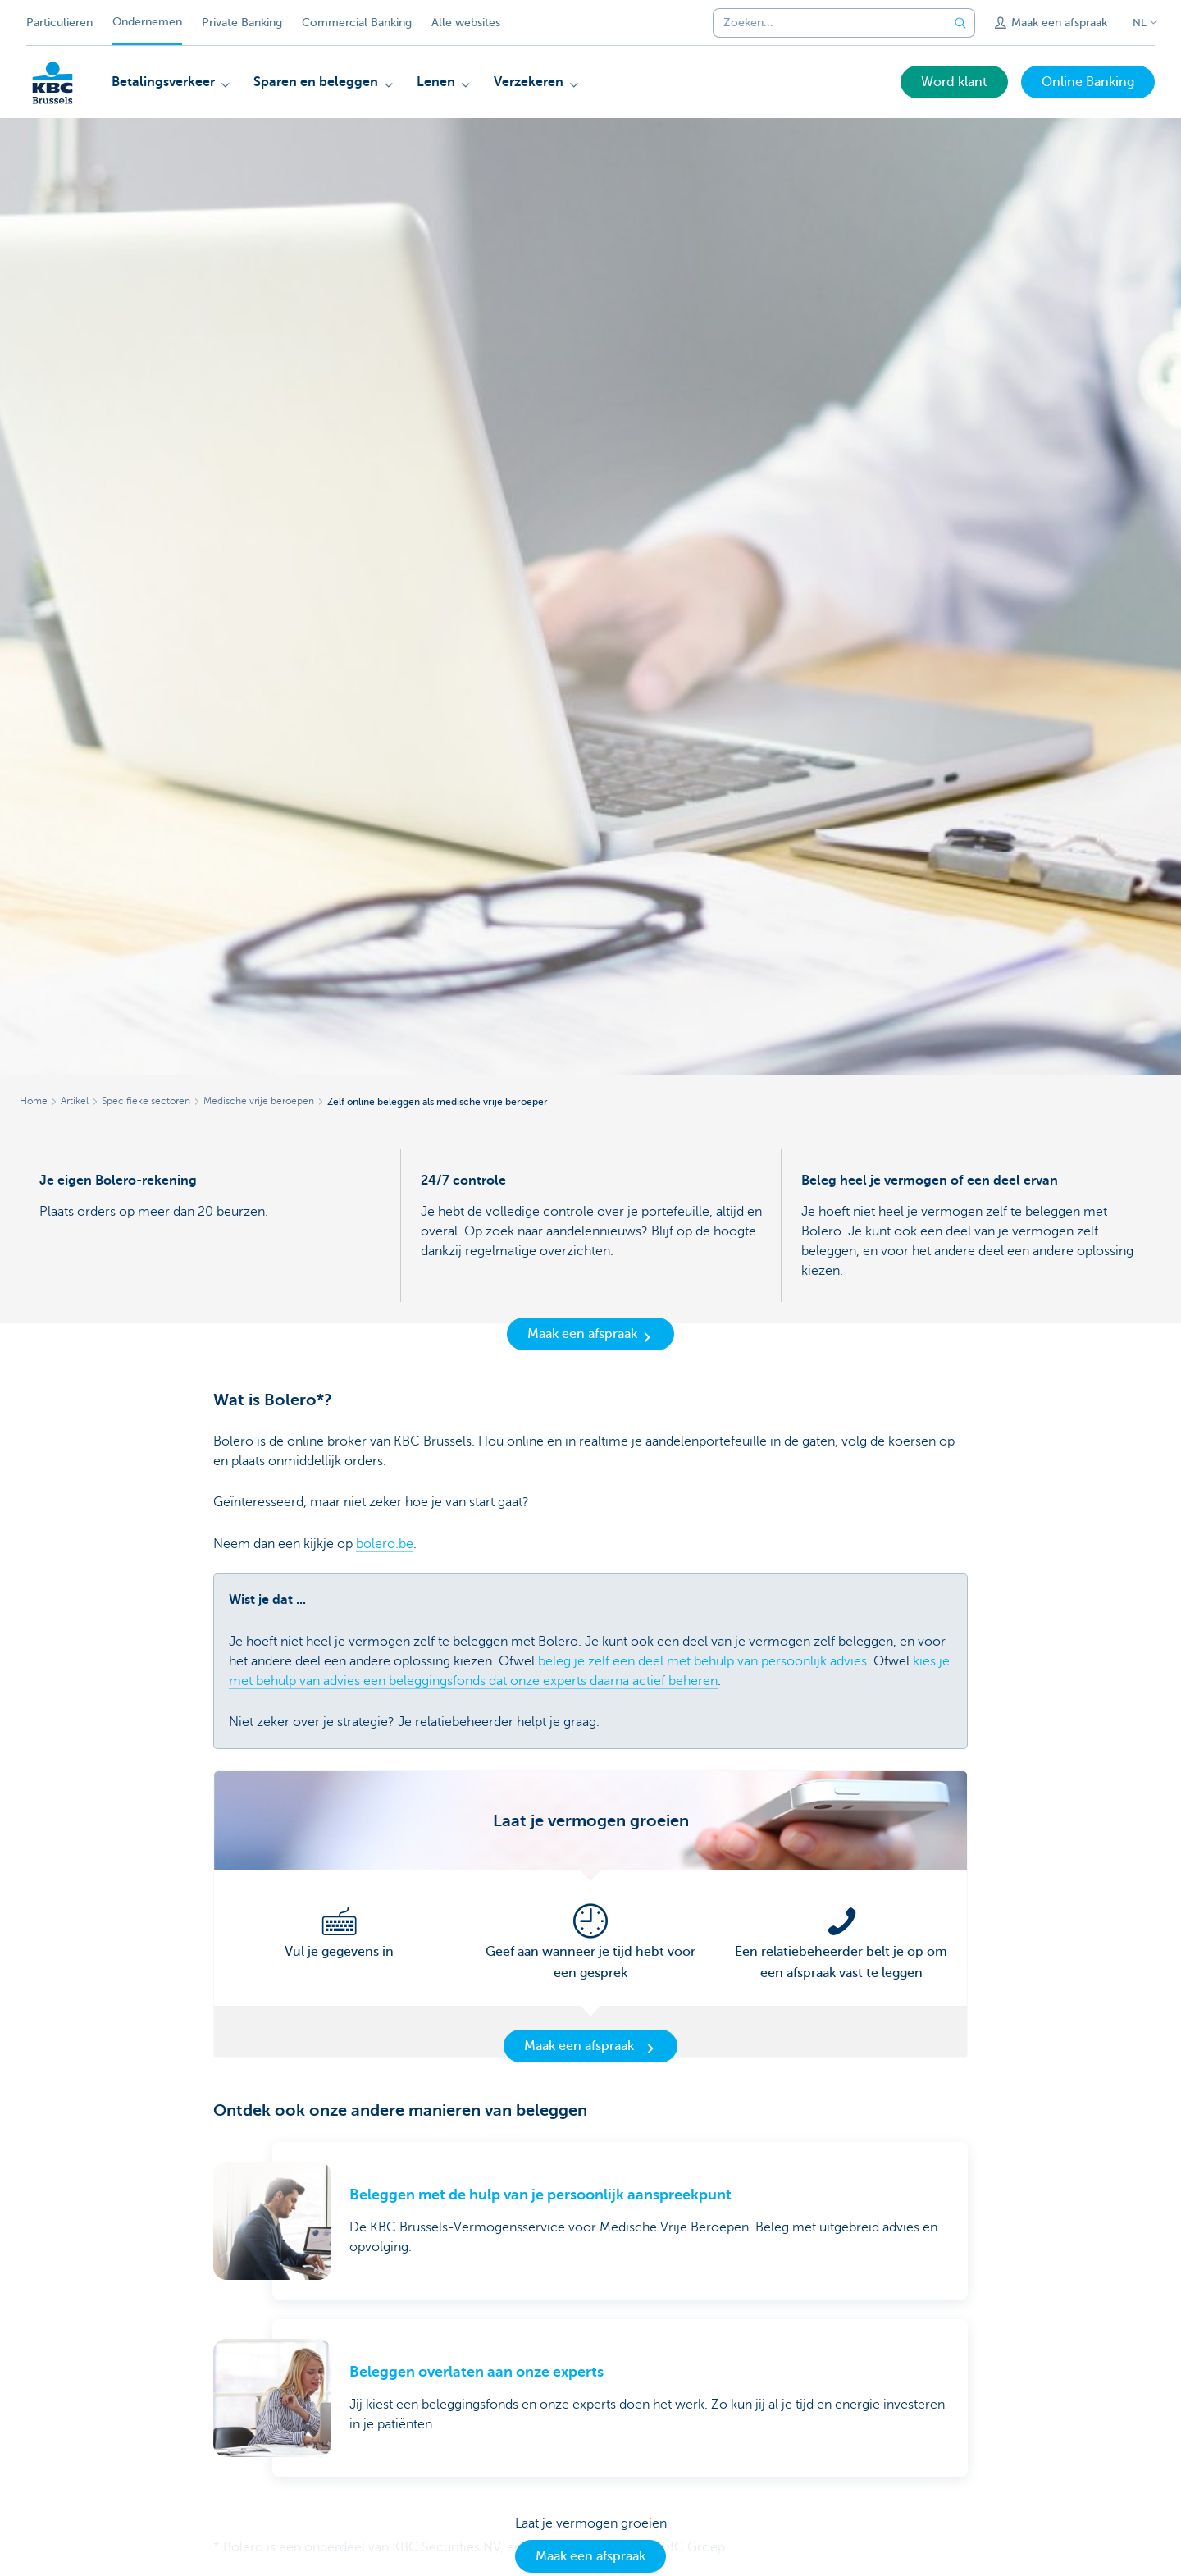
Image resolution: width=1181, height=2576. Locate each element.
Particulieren (59, 22)
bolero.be (384, 1544)
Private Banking (242, 22)
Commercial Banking (357, 22)
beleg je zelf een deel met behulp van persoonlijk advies (702, 1661)
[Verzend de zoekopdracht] (960, 23)
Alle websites (465, 22)
